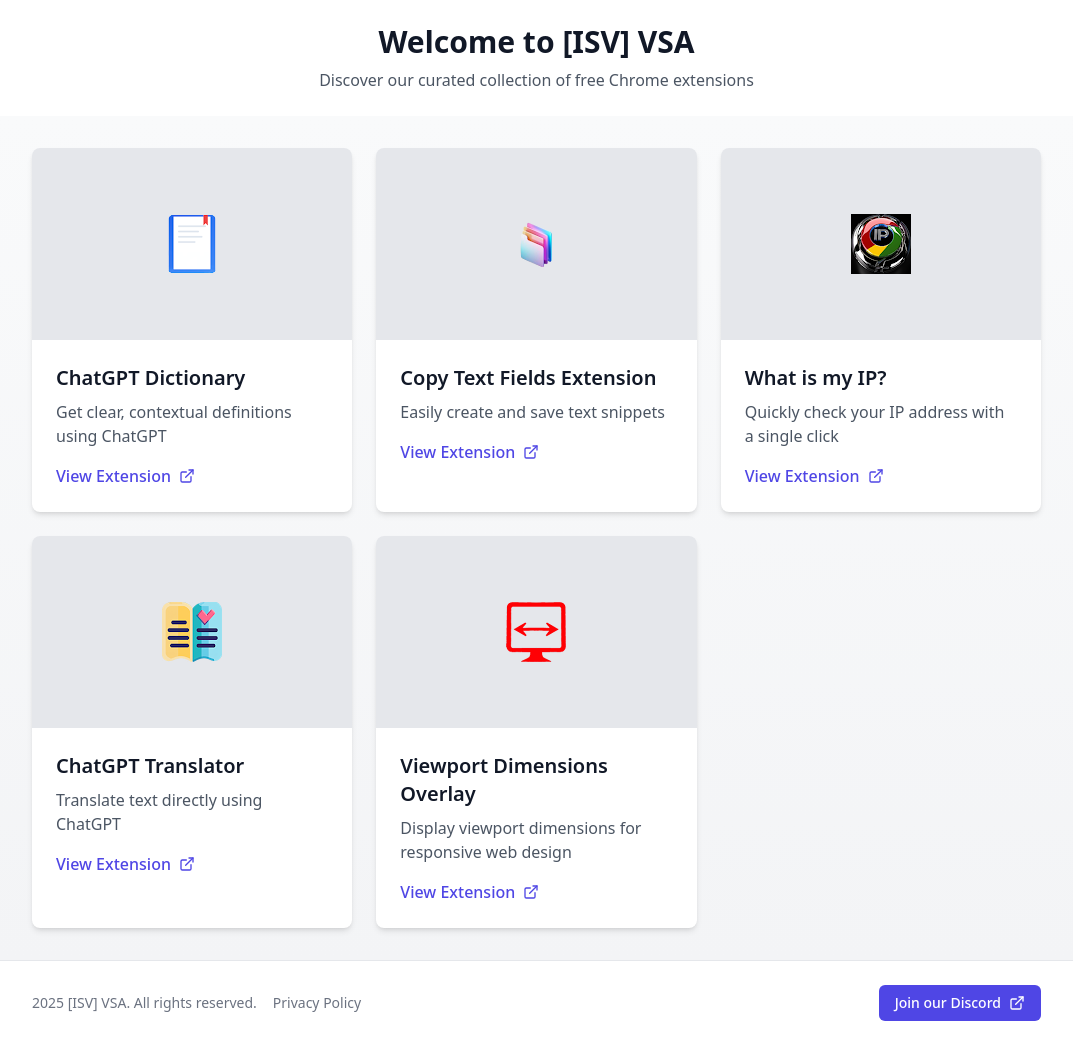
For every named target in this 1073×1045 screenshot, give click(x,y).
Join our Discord (960, 1002)
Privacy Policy (317, 1002)
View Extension (125, 476)
